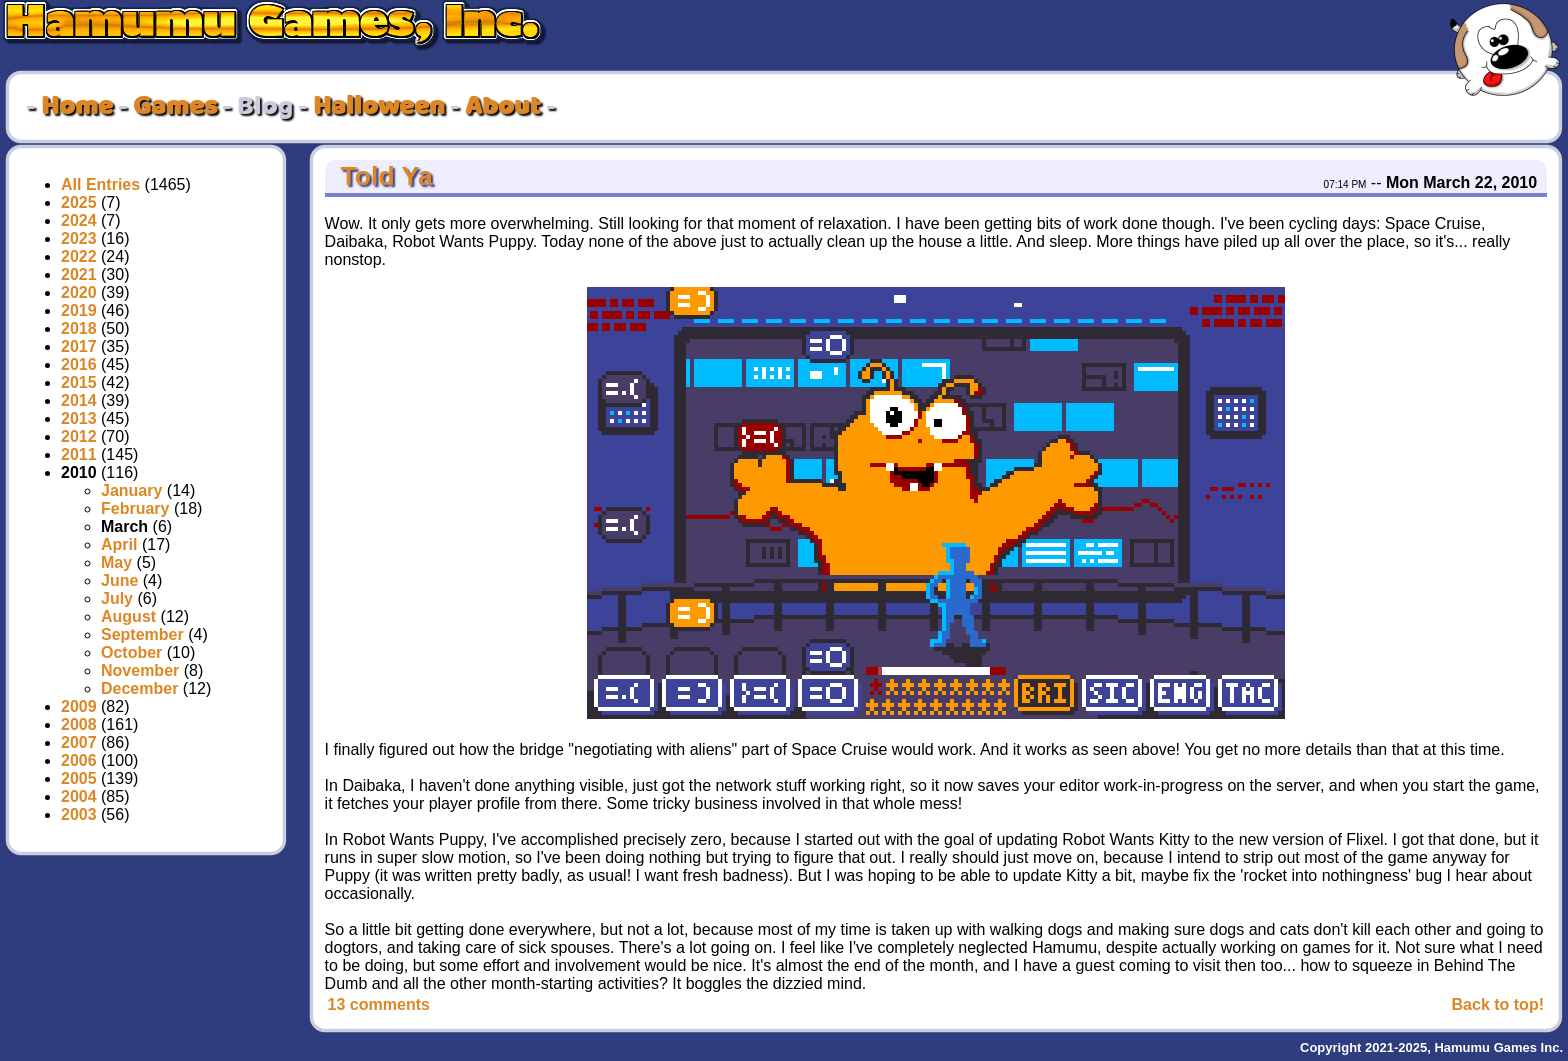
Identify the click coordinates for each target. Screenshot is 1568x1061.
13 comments (379, 1004)
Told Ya (383, 176)
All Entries (100, 184)
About (503, 107)
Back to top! (1498, 1004)
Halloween (379, 107)
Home (77, 107)
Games (175, 107)
